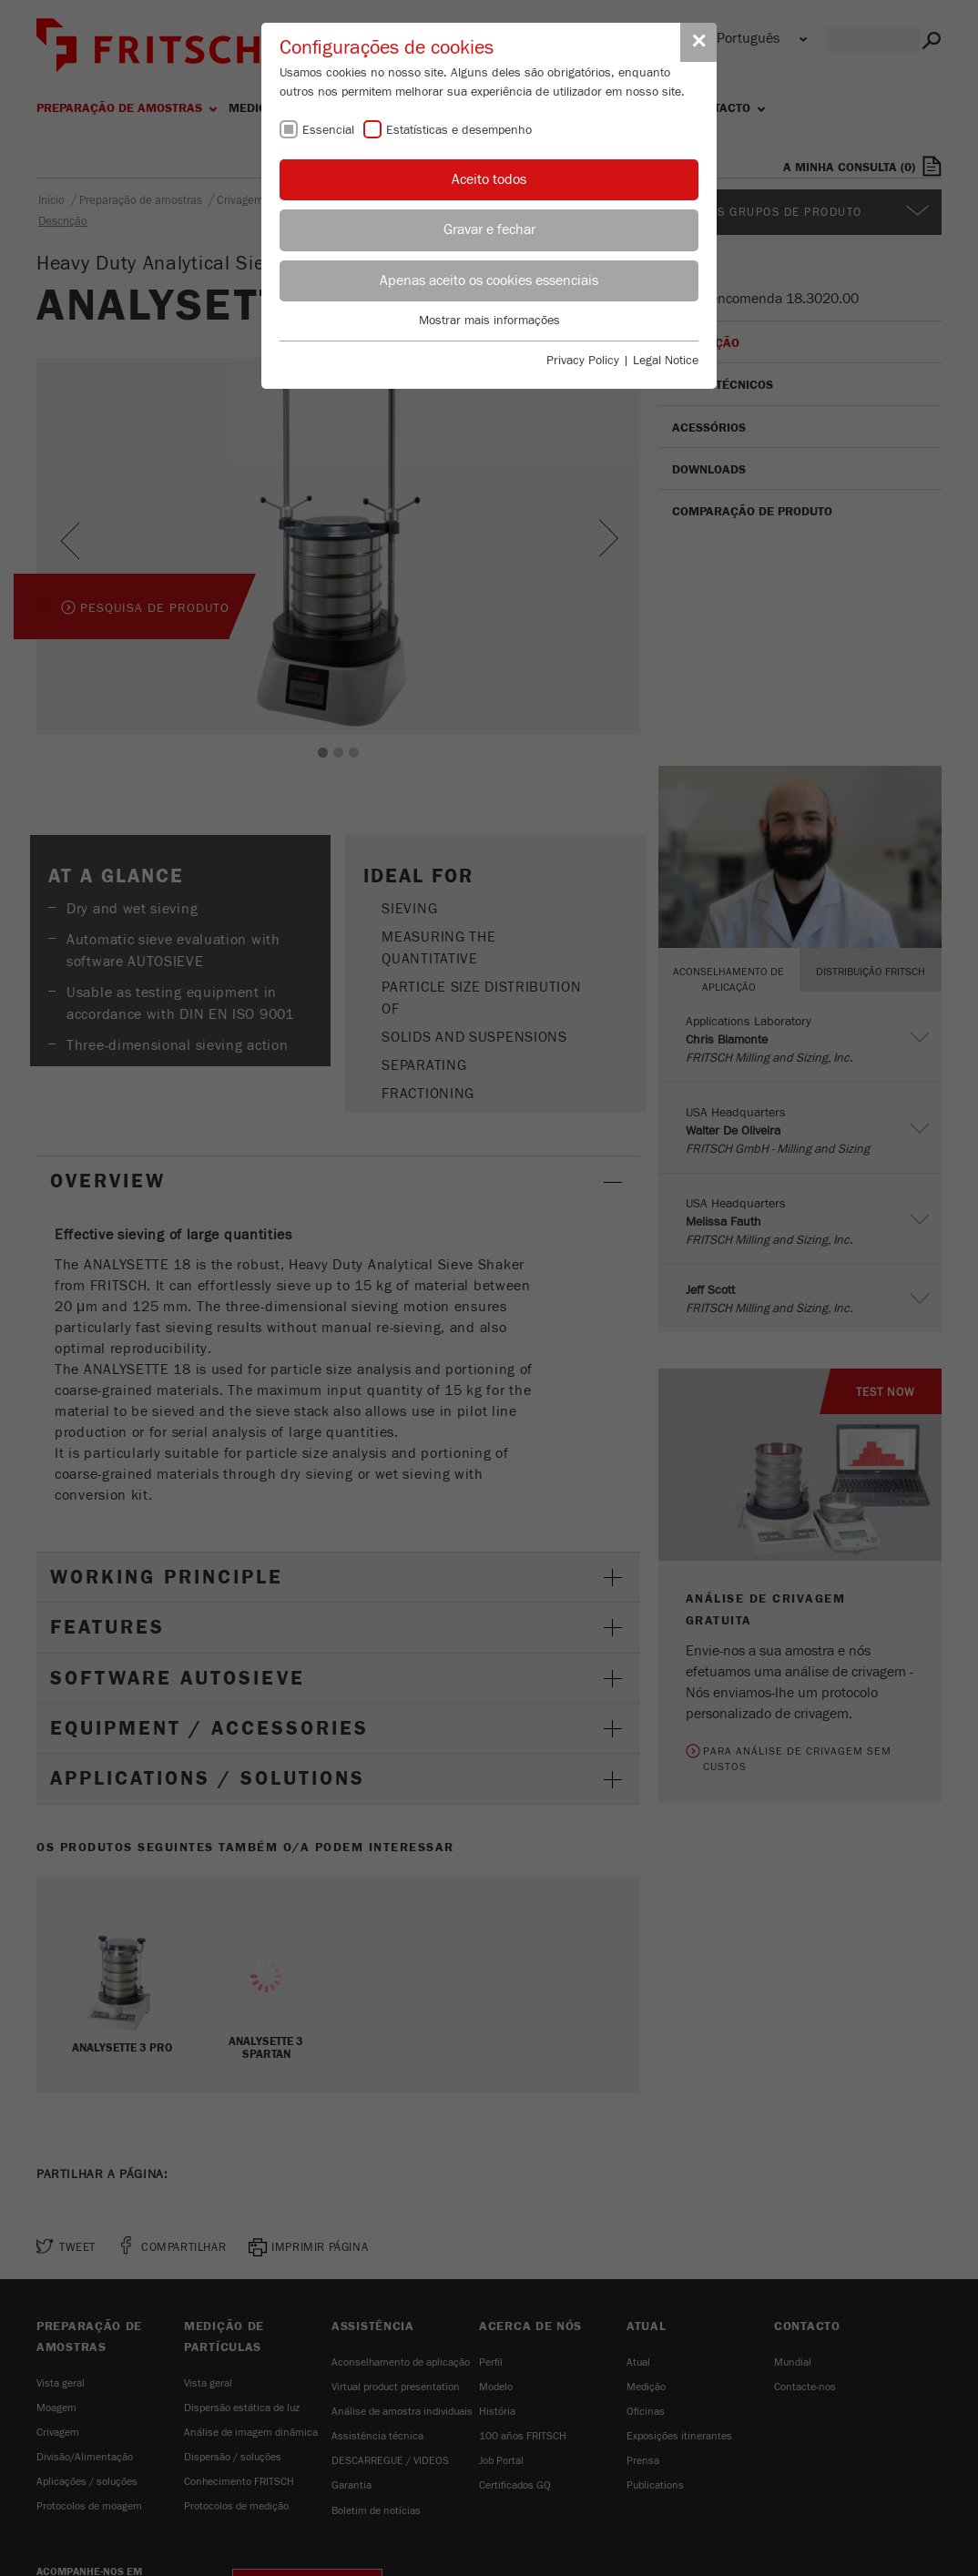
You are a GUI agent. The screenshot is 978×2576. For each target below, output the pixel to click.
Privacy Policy (582, 360)
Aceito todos (489, 179)
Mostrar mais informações (489, 320)
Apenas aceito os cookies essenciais (489, 280)
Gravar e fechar (489, 229)
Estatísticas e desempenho (459, 130)
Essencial (328, 130)
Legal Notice (665, 360)
